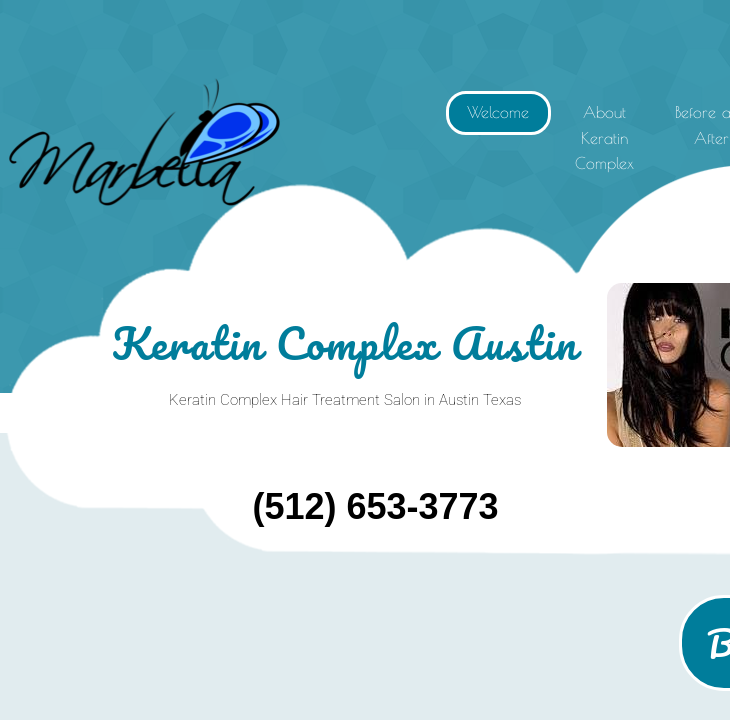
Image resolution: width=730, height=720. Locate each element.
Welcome (498, 112)
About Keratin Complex (604, 137)
